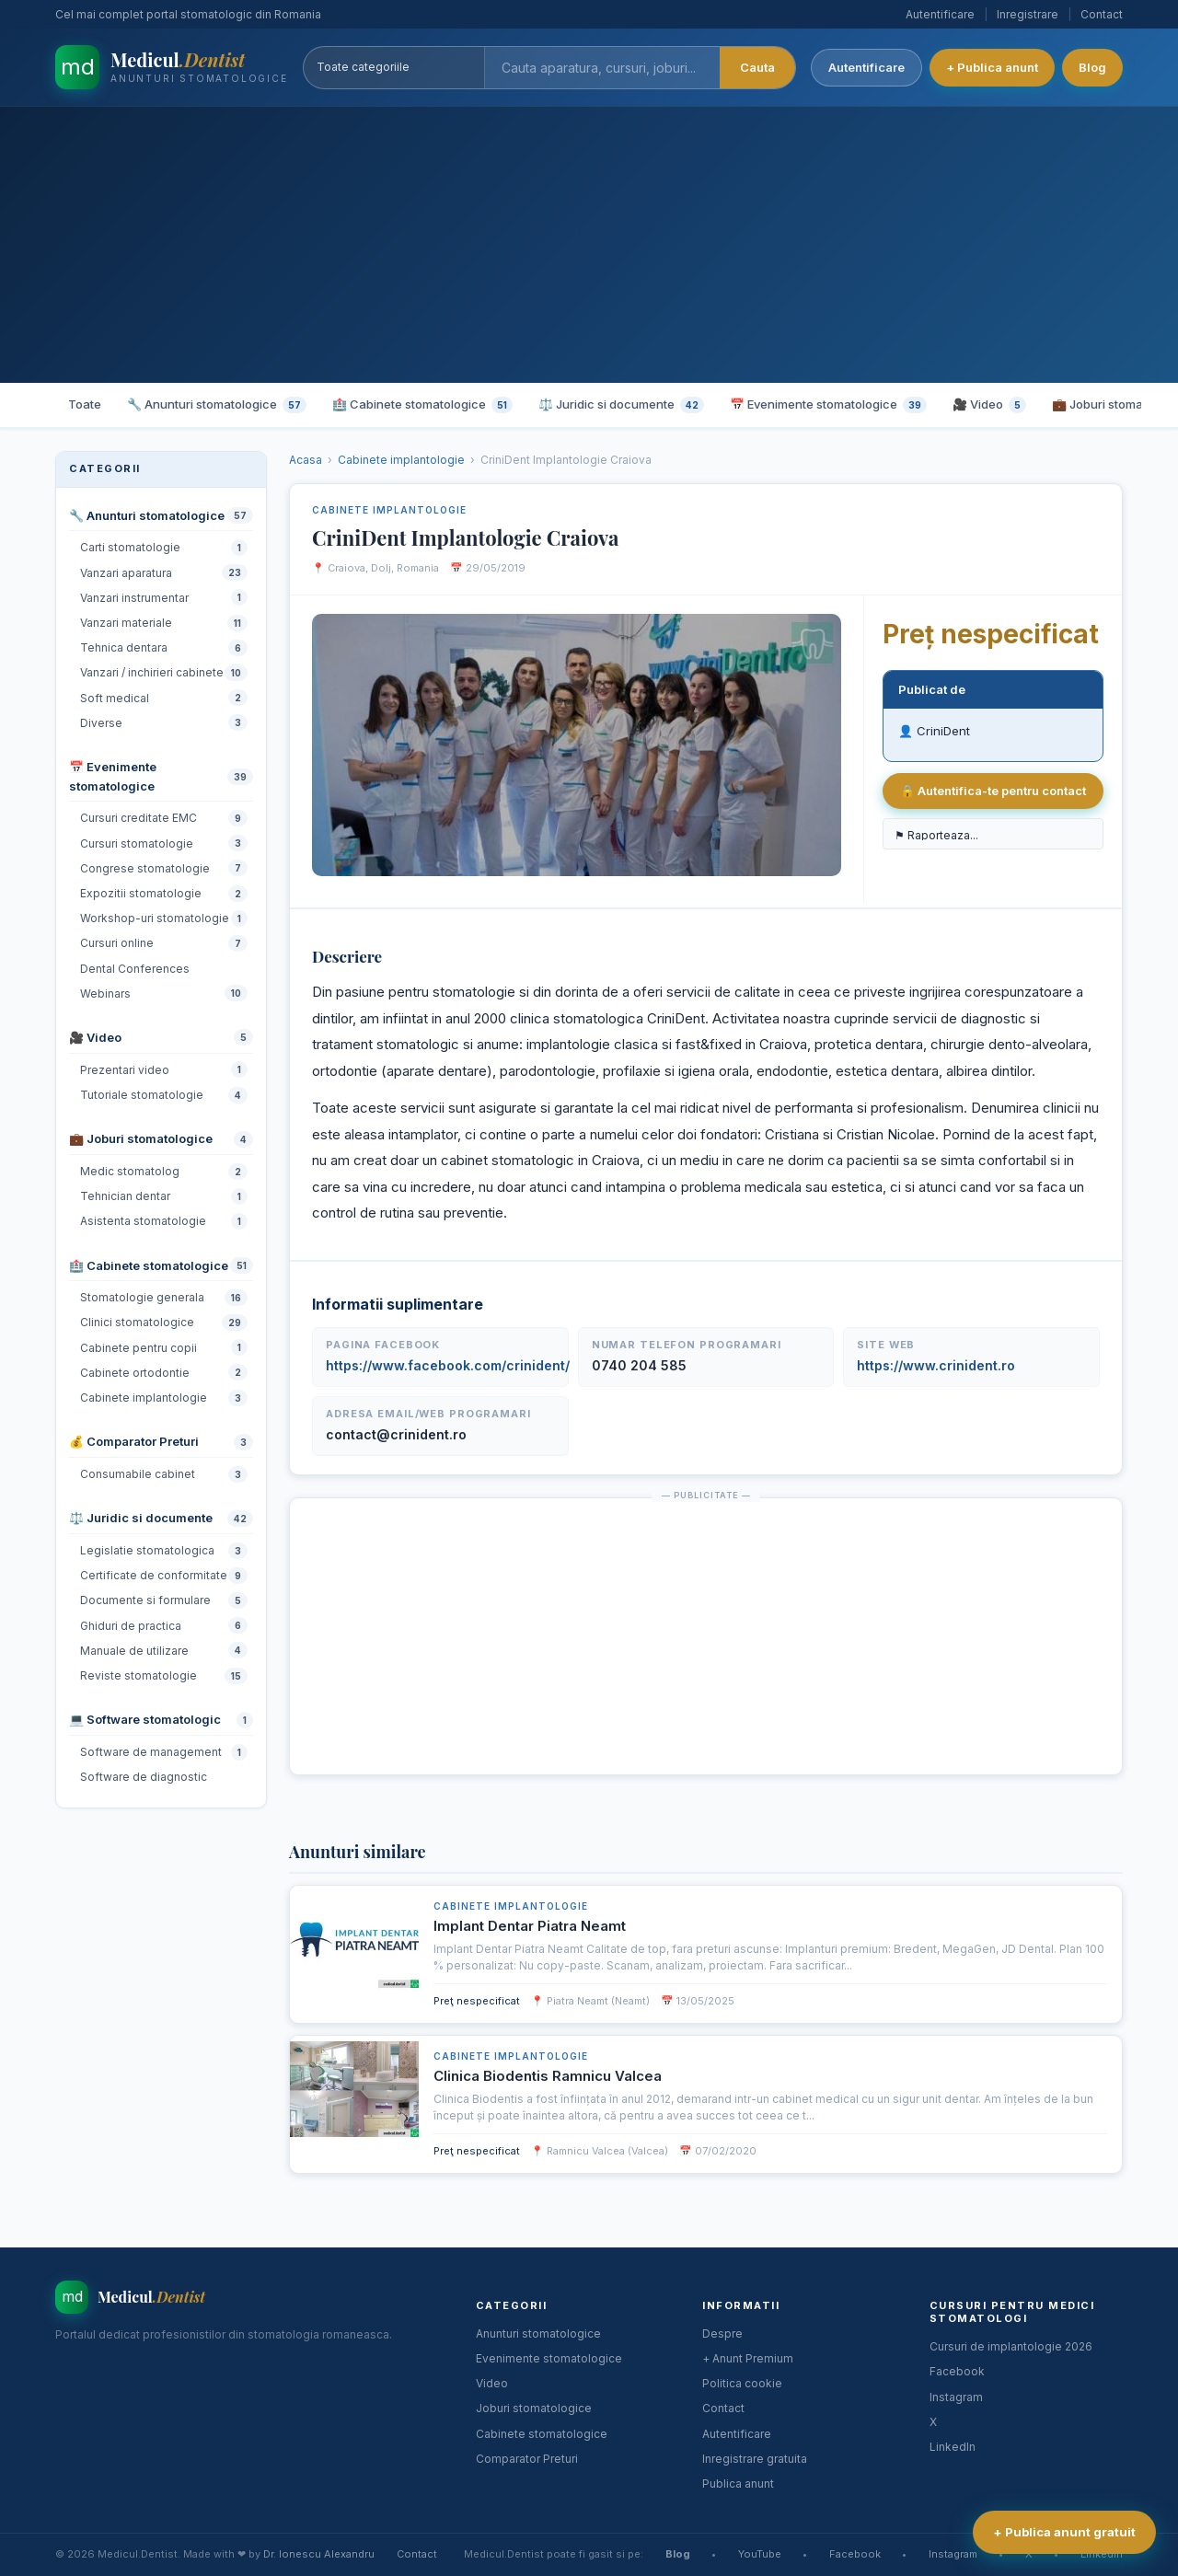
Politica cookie (742, 2383)
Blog (1092, 67)
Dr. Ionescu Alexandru (319, 2553)
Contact (1101, 14)
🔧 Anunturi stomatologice (216, 405)
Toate (84, 404)
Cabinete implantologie (401, 460)
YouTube (759, 2553)
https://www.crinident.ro (936, 1365)
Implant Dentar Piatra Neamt (529, 1926)
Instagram (956, 2397)
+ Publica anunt (992, 67)
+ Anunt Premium (747, 2358)
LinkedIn (953, 2447)
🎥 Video (989, 405)
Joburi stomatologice (534, 2408)
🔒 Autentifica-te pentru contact (993, 790)
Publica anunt (738, 2483)
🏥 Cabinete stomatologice (422, 405)
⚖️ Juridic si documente (621, 405)
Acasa (305, 460)
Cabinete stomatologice (541, 2434)
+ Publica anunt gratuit (1064, 2531)
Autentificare (940, 14)
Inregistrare (1027, 14)
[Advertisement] (589, 245)
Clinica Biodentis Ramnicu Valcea (547, 2076)
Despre (722, 2333)
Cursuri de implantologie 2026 (1011, 2346)
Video (492, 2383)
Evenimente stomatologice (549, 2358)
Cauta (757, 67)
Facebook (957, 2371)
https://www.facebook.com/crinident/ (448, 1365)
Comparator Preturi (527, 2459)
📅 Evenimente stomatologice (828, 405)
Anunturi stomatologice (538, 2333)
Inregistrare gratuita (754, 2459)
